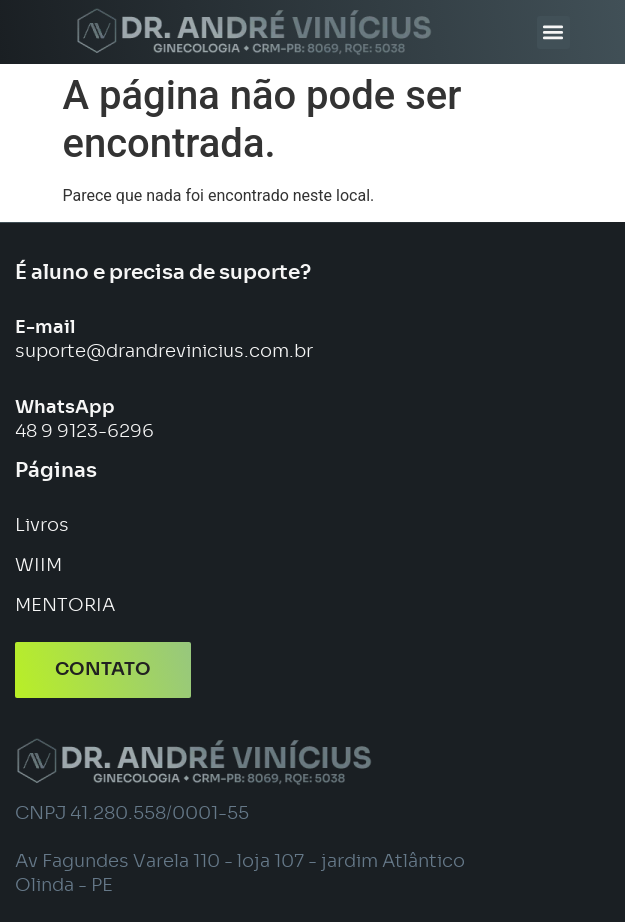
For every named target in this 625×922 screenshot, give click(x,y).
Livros (42, 526)
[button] (553, 32)
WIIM (38, 566)
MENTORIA (65, 606)
